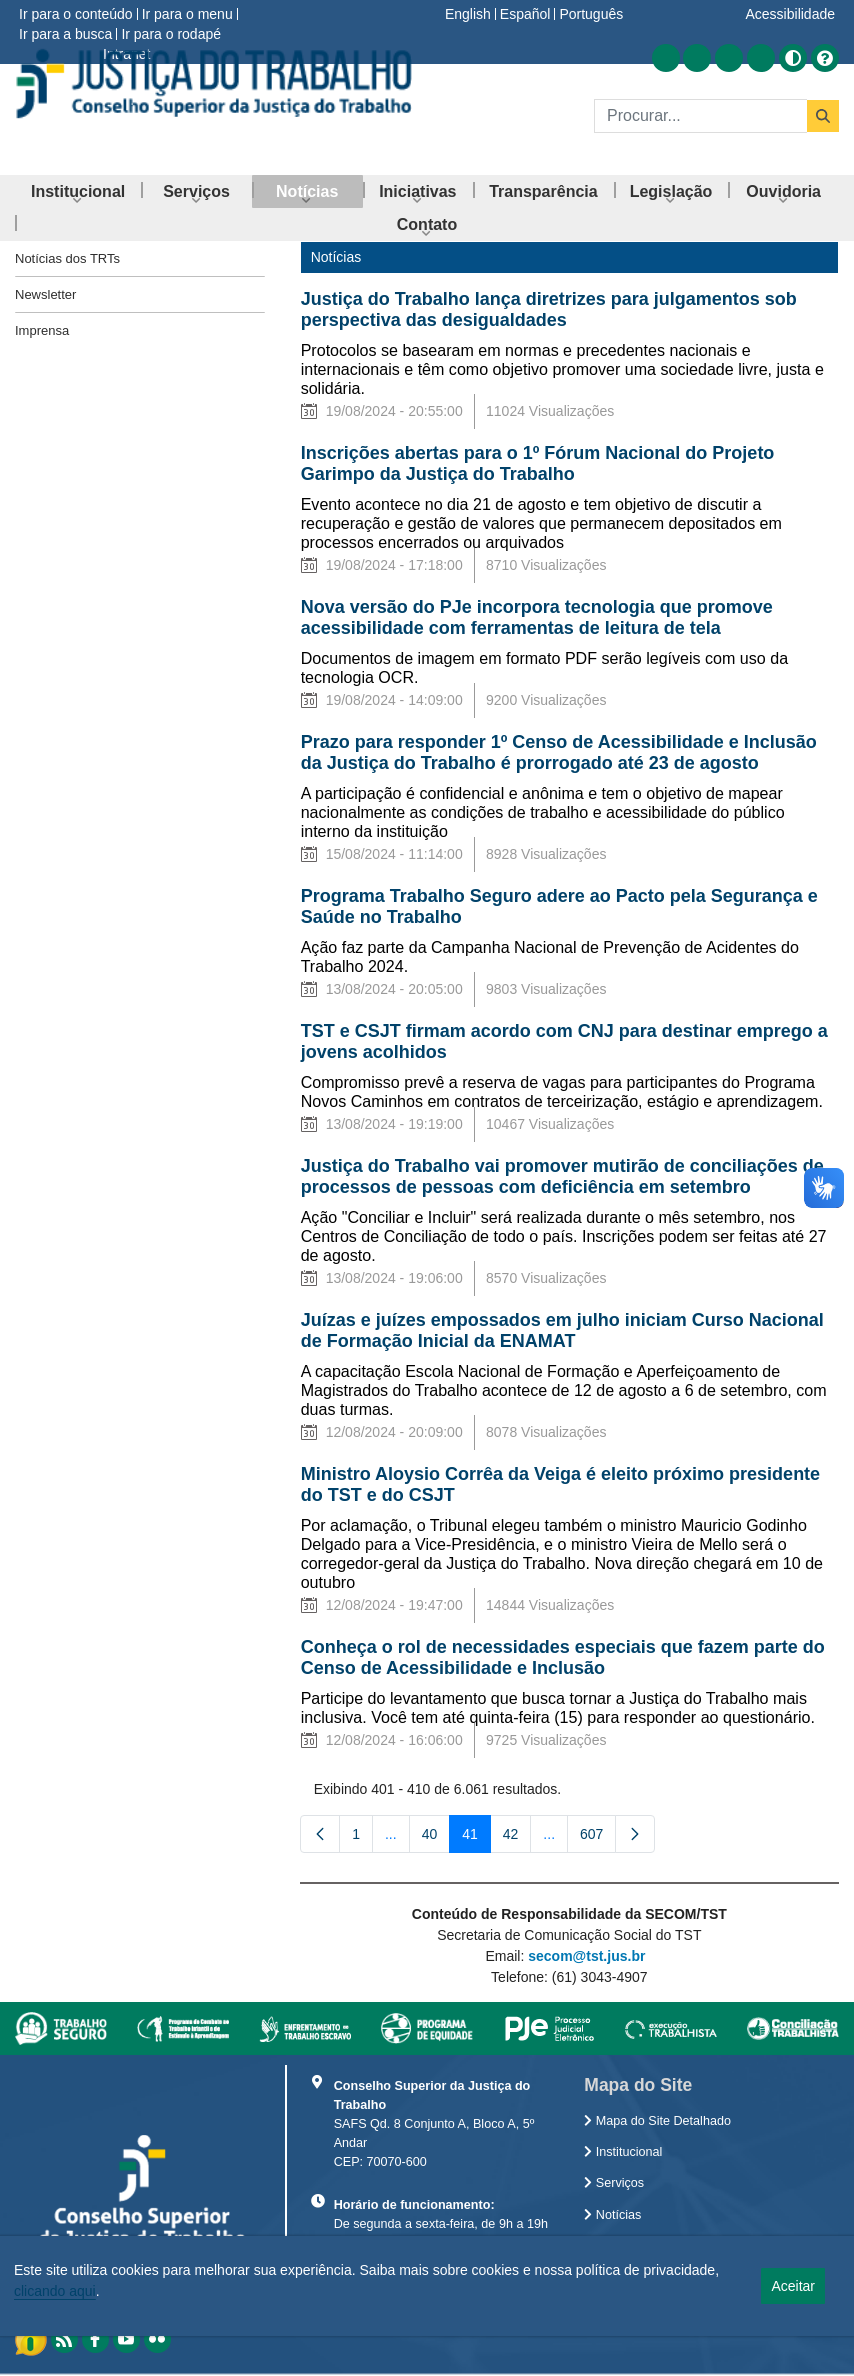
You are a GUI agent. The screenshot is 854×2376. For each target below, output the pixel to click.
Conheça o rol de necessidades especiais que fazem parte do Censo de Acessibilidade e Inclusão (563, 1657)
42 (517, 1838)
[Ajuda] (825, 58)
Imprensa (42, 330)
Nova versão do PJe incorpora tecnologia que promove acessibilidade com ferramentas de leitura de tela (537, 617)
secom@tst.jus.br (586, 1956)
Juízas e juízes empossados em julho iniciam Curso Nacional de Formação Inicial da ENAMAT (562, 1330)
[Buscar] (700, 116)
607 (598, 1838)
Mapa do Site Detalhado (657, 2121)
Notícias (612, 2215)
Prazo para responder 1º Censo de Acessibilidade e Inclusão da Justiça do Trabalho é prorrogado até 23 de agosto (559, 752)
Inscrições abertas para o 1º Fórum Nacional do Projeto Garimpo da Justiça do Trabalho (538, 463)
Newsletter (45, 294)
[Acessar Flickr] (761, 58)
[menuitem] (78, 191)
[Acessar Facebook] (697, 58)
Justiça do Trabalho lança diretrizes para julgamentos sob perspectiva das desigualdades (549, 309)
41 (476, 1838)
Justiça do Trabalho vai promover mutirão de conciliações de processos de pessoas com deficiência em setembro (562, 1176)
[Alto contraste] (793, 58)
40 (436, 1838)
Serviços (614, 2183)
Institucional (623, 2152)
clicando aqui (55, 2291)
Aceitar (793, 2286)
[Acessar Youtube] (729, 58)
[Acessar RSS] (666, 58)
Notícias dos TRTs (67, 258)
